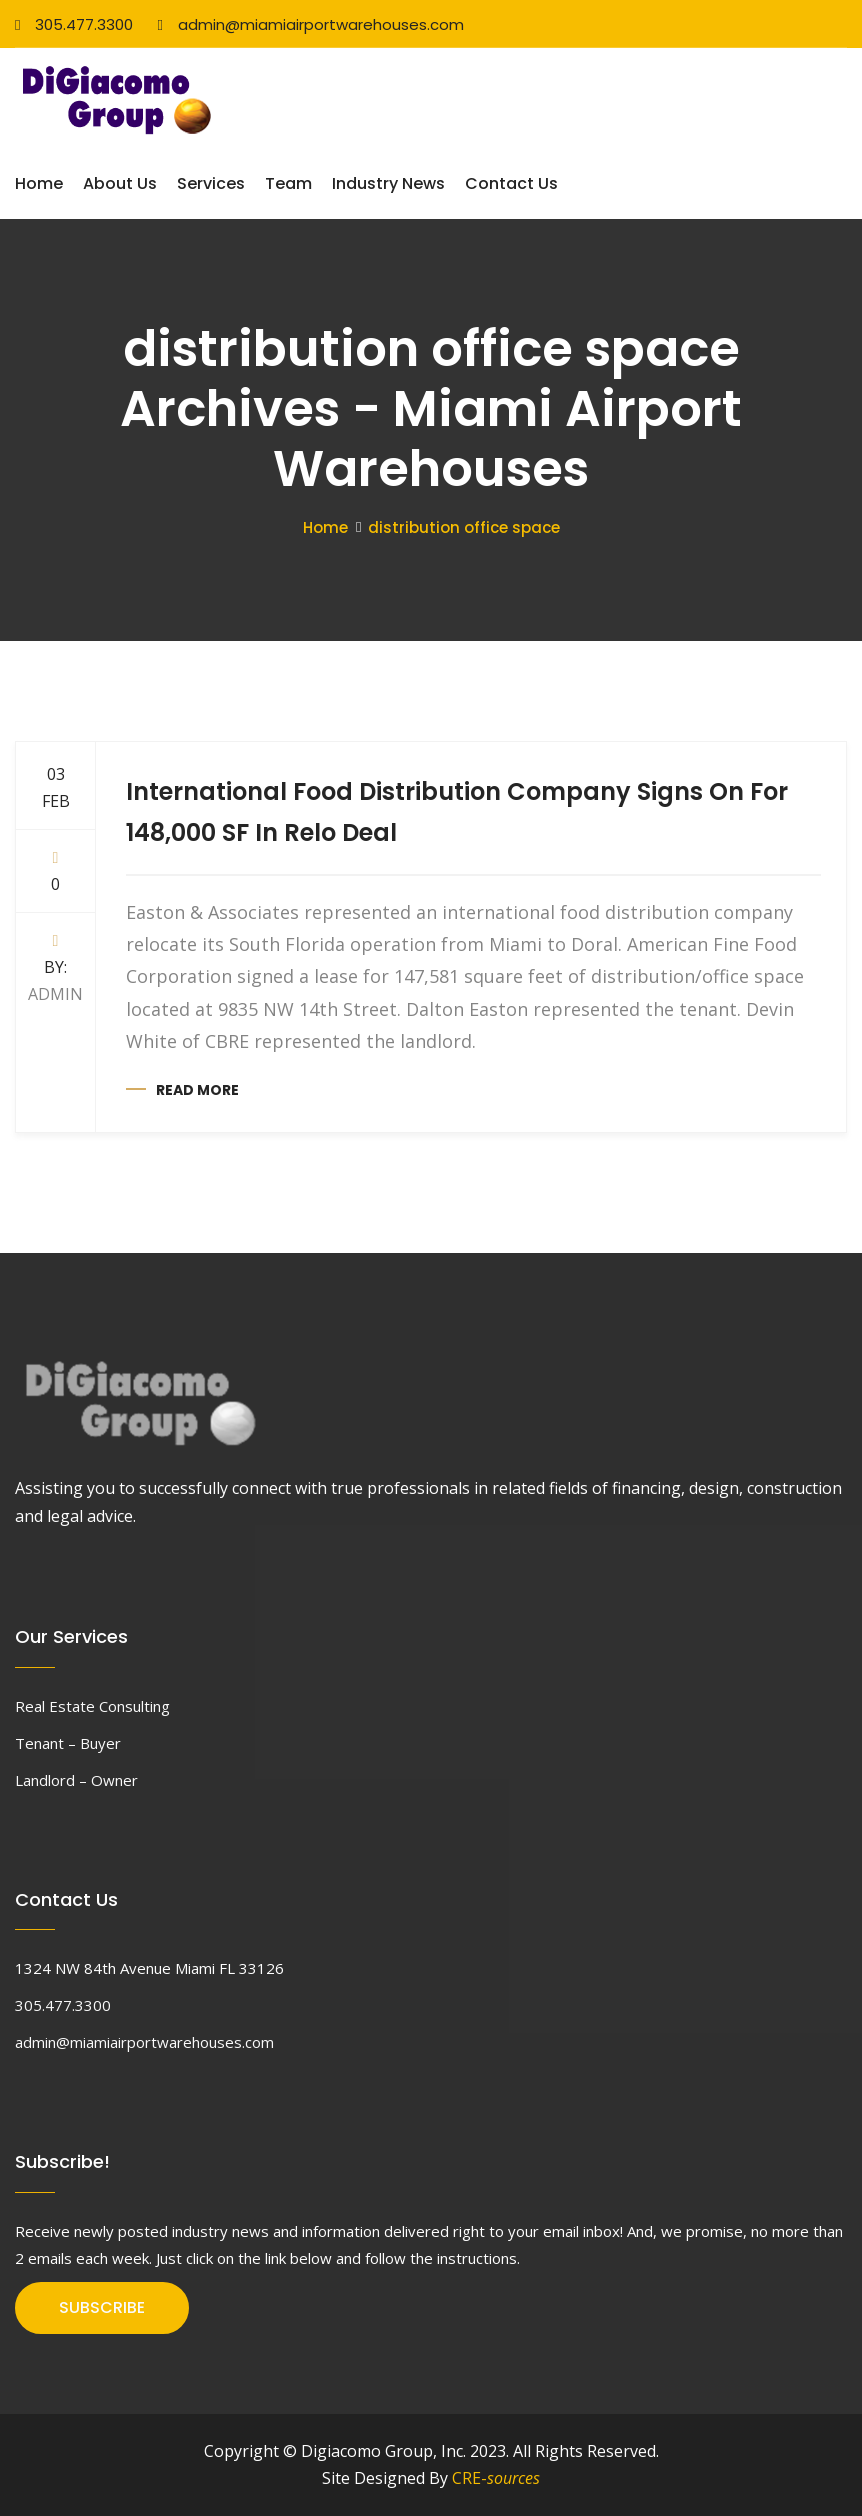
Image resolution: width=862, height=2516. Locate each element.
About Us (120, 183)
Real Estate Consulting (92, 1706)
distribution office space (464, 527)
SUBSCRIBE (102, 2307)
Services (211, 183)
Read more (197, 1090)
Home (39, 183)
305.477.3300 (74, 24)
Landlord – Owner (76, 1780)
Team (288, 183)
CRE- (496, 2478)
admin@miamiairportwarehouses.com (310, 24)
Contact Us (511, 183)
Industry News (388, 183)
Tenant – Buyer (68, 1743)
